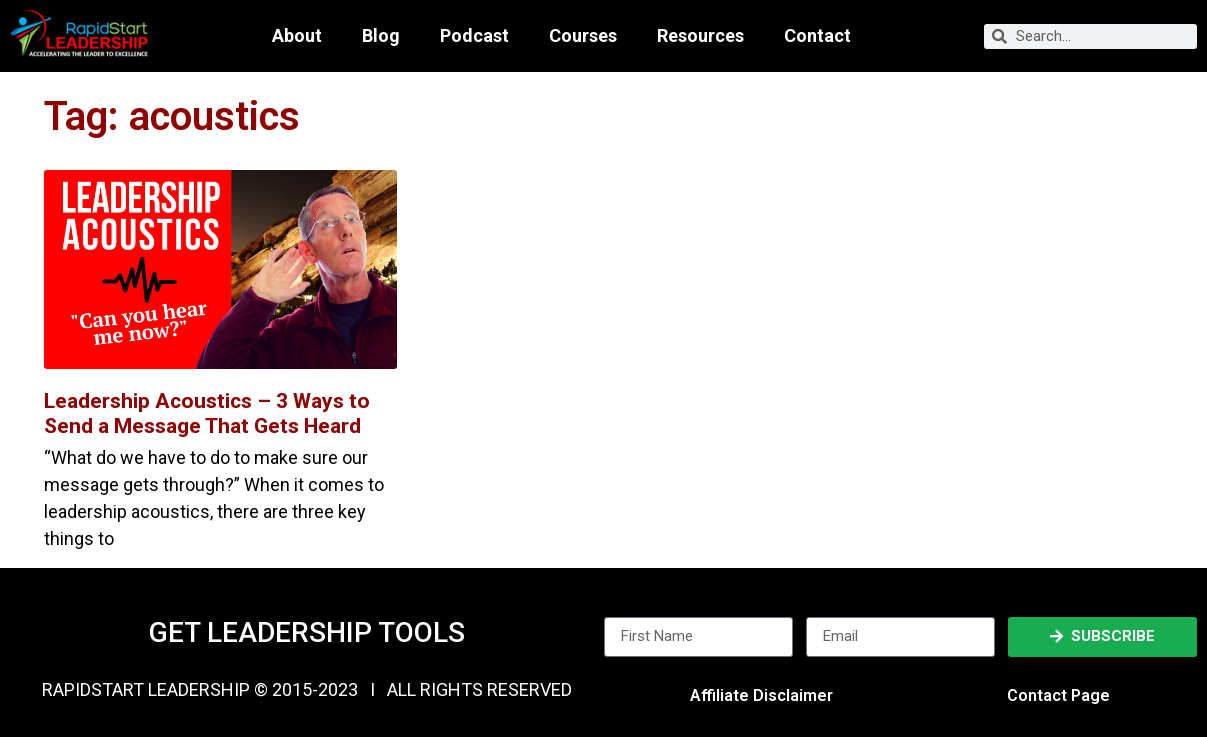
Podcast (474, 36)
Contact (817, 36)
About (297, 36)
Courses (583, 36)
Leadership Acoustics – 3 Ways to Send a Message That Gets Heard (207, 413)
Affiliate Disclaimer (761, 695)
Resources (700, 36)
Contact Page (1058, 695)
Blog (381, 36)
